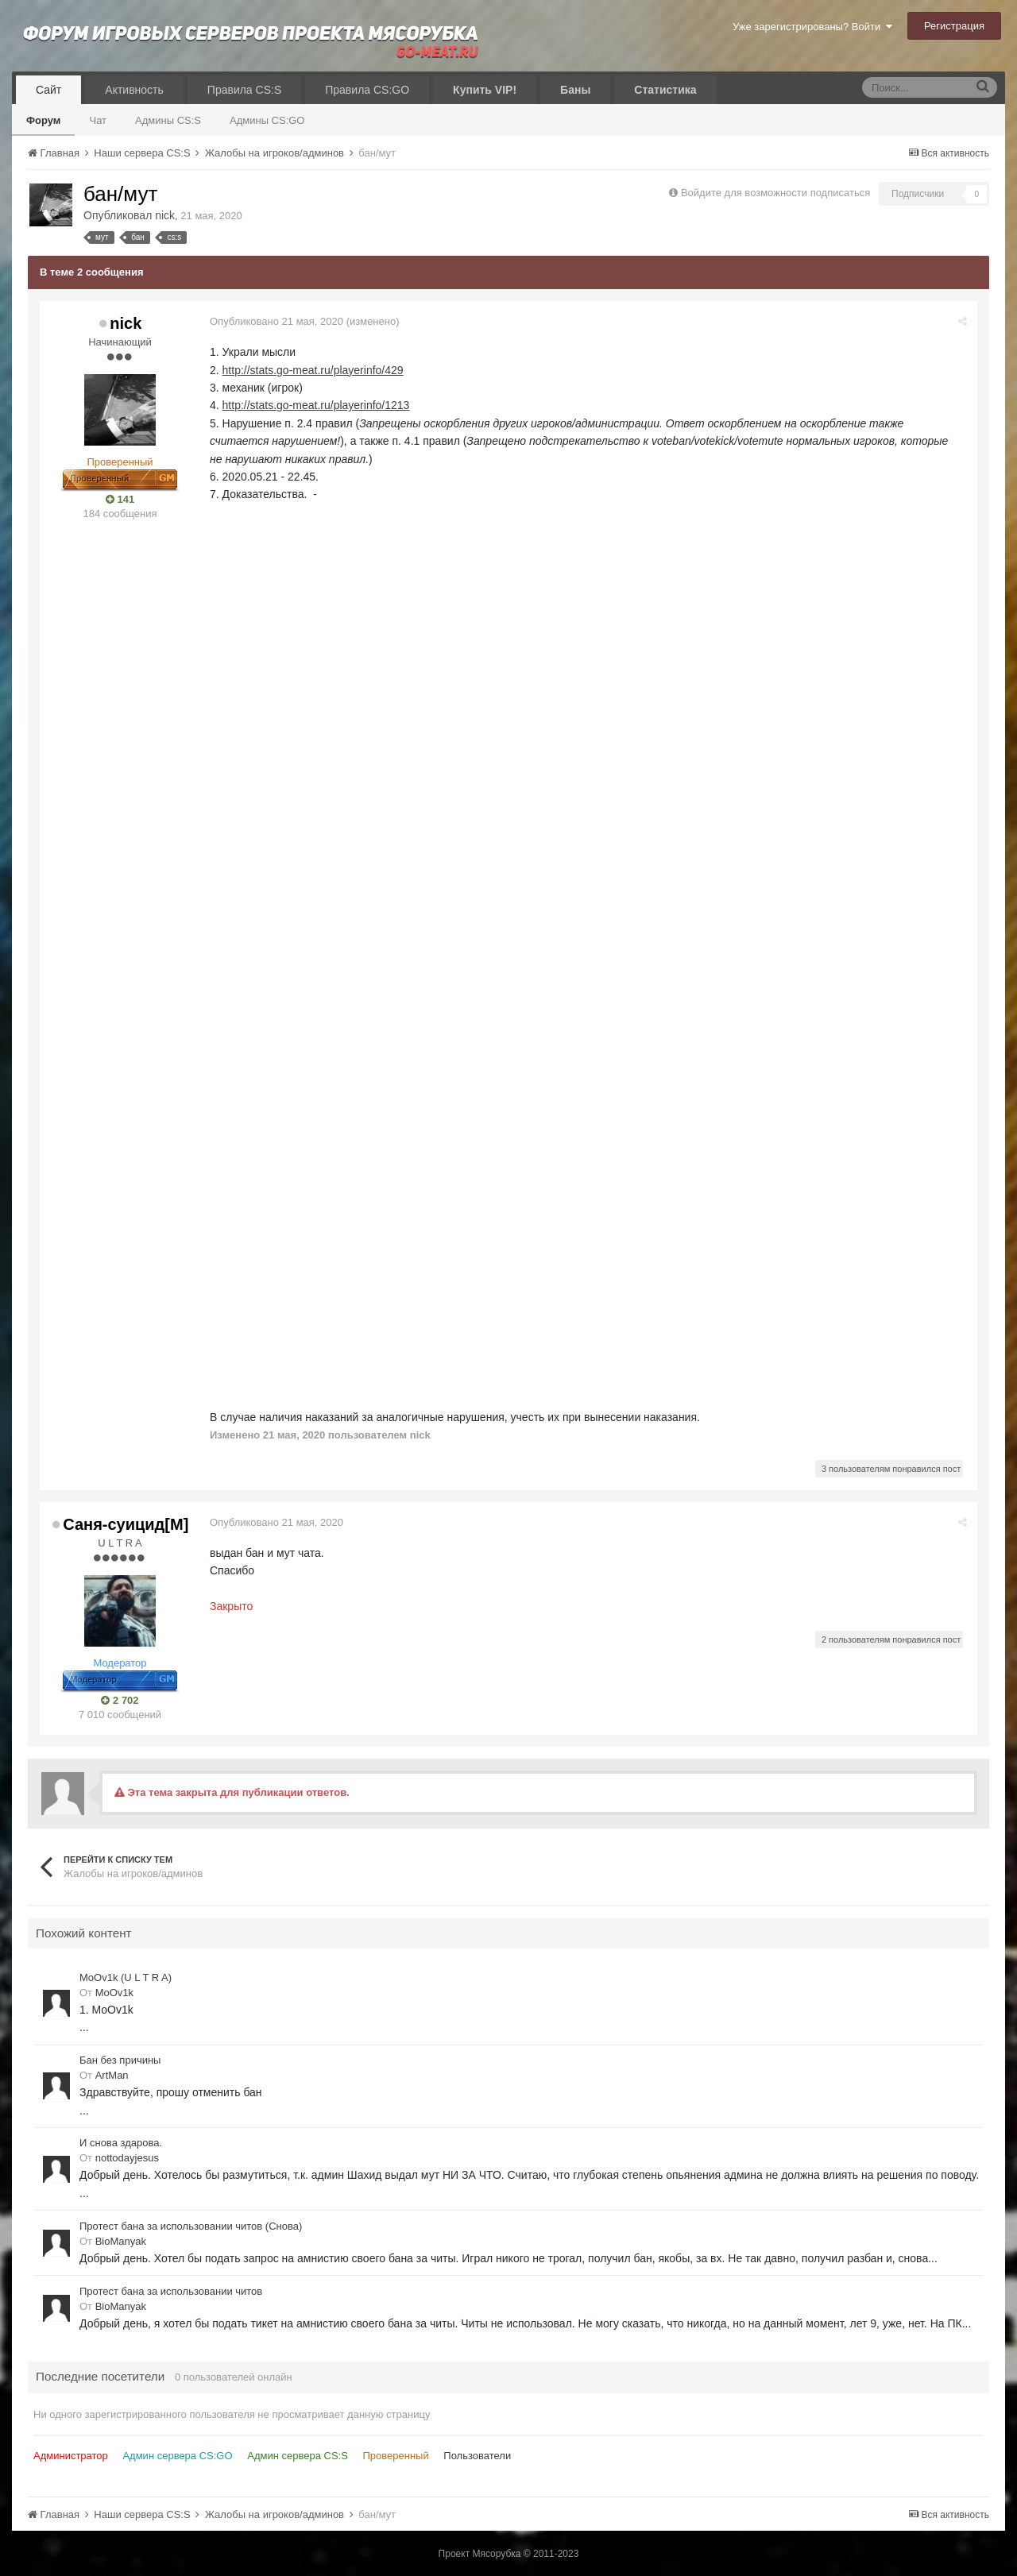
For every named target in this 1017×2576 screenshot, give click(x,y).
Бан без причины (119, 2060)
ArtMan (112, 2075)
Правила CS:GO (367, 89)
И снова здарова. (120, 2143)
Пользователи (477, 2455)
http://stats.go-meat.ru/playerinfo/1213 (318, 405)
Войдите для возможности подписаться (775, 193)
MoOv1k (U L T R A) (125, 1977)
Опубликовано (278, 321)
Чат (97, 120)
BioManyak (120, 2241)
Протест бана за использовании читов (170, 2290)
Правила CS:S (244, 89)
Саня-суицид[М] (125, 1523)
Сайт (48, 89)
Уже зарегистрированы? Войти (812, 27)
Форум (43, 120)
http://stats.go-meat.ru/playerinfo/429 (314, 370)
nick (165, 215)
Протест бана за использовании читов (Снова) (190, 2226)
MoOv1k (114, 1993)
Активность (134, 89)
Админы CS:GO (267, 120)
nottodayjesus (127, 2158)
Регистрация (954, 26)
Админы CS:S (168, 120)
